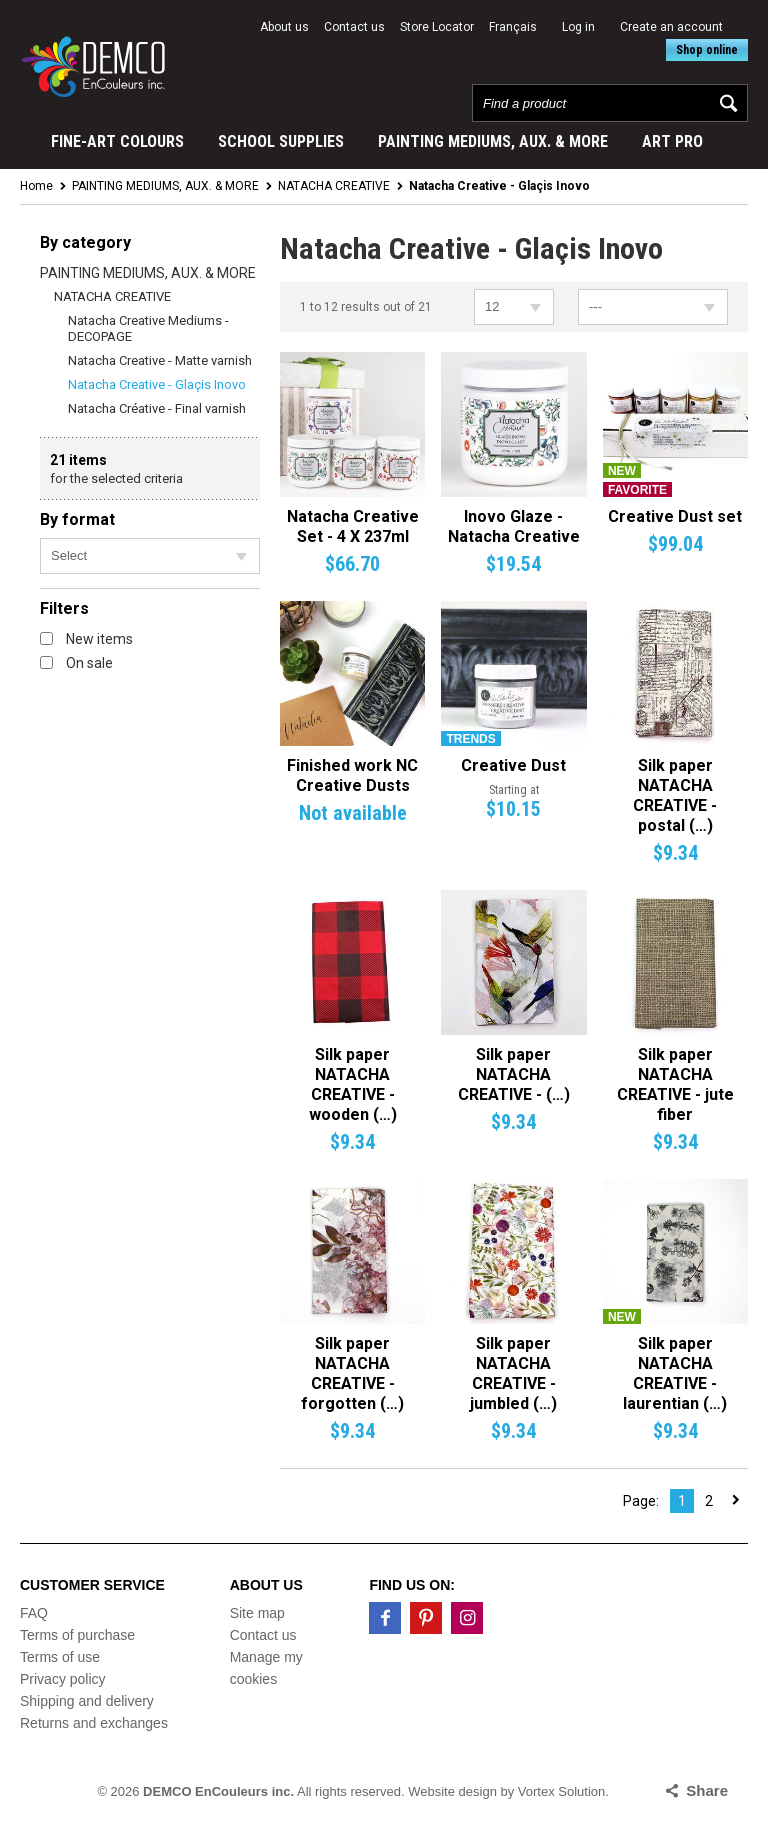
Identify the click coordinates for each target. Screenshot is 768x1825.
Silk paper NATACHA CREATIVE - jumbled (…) (513, 1373)
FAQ (34, 1613)
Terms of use (60, 1657)
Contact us (354, 27)
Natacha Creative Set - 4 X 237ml (353, 526)
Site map (257, 1613)
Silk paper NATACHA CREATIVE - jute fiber (675, 1084)
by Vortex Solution (553, 1791)
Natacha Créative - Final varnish (157, 408)
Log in (578, 27)
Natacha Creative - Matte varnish (160, 360)
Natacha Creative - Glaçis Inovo (157, 384)
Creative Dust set (675, 516)
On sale (76, 663)
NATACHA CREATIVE (334, 186)
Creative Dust (513, 765)
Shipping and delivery (87, 1701)
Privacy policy (63, 1679)
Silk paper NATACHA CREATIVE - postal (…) (675, 795)
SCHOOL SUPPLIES (281, 141)
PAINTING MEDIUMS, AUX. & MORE (493, 141)
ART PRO (672, 141)
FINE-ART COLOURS (117, 141)
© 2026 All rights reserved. (250, 1791)
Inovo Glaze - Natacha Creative (514, 526)
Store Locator (437, 27)
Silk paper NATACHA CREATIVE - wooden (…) (353, 1084)
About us (284, 27)
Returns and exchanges (94, 1723)
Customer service (92, 1585)
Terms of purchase (77, 1635)
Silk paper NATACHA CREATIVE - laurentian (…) (675, 1373)
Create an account (671, 27)
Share (707, 1790)
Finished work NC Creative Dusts (352, 775)
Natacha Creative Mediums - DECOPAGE (148, 328)
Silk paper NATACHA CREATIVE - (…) (514, 1074)
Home (36, 186)
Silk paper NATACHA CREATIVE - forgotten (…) (352, 1373)
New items (86, 639)
